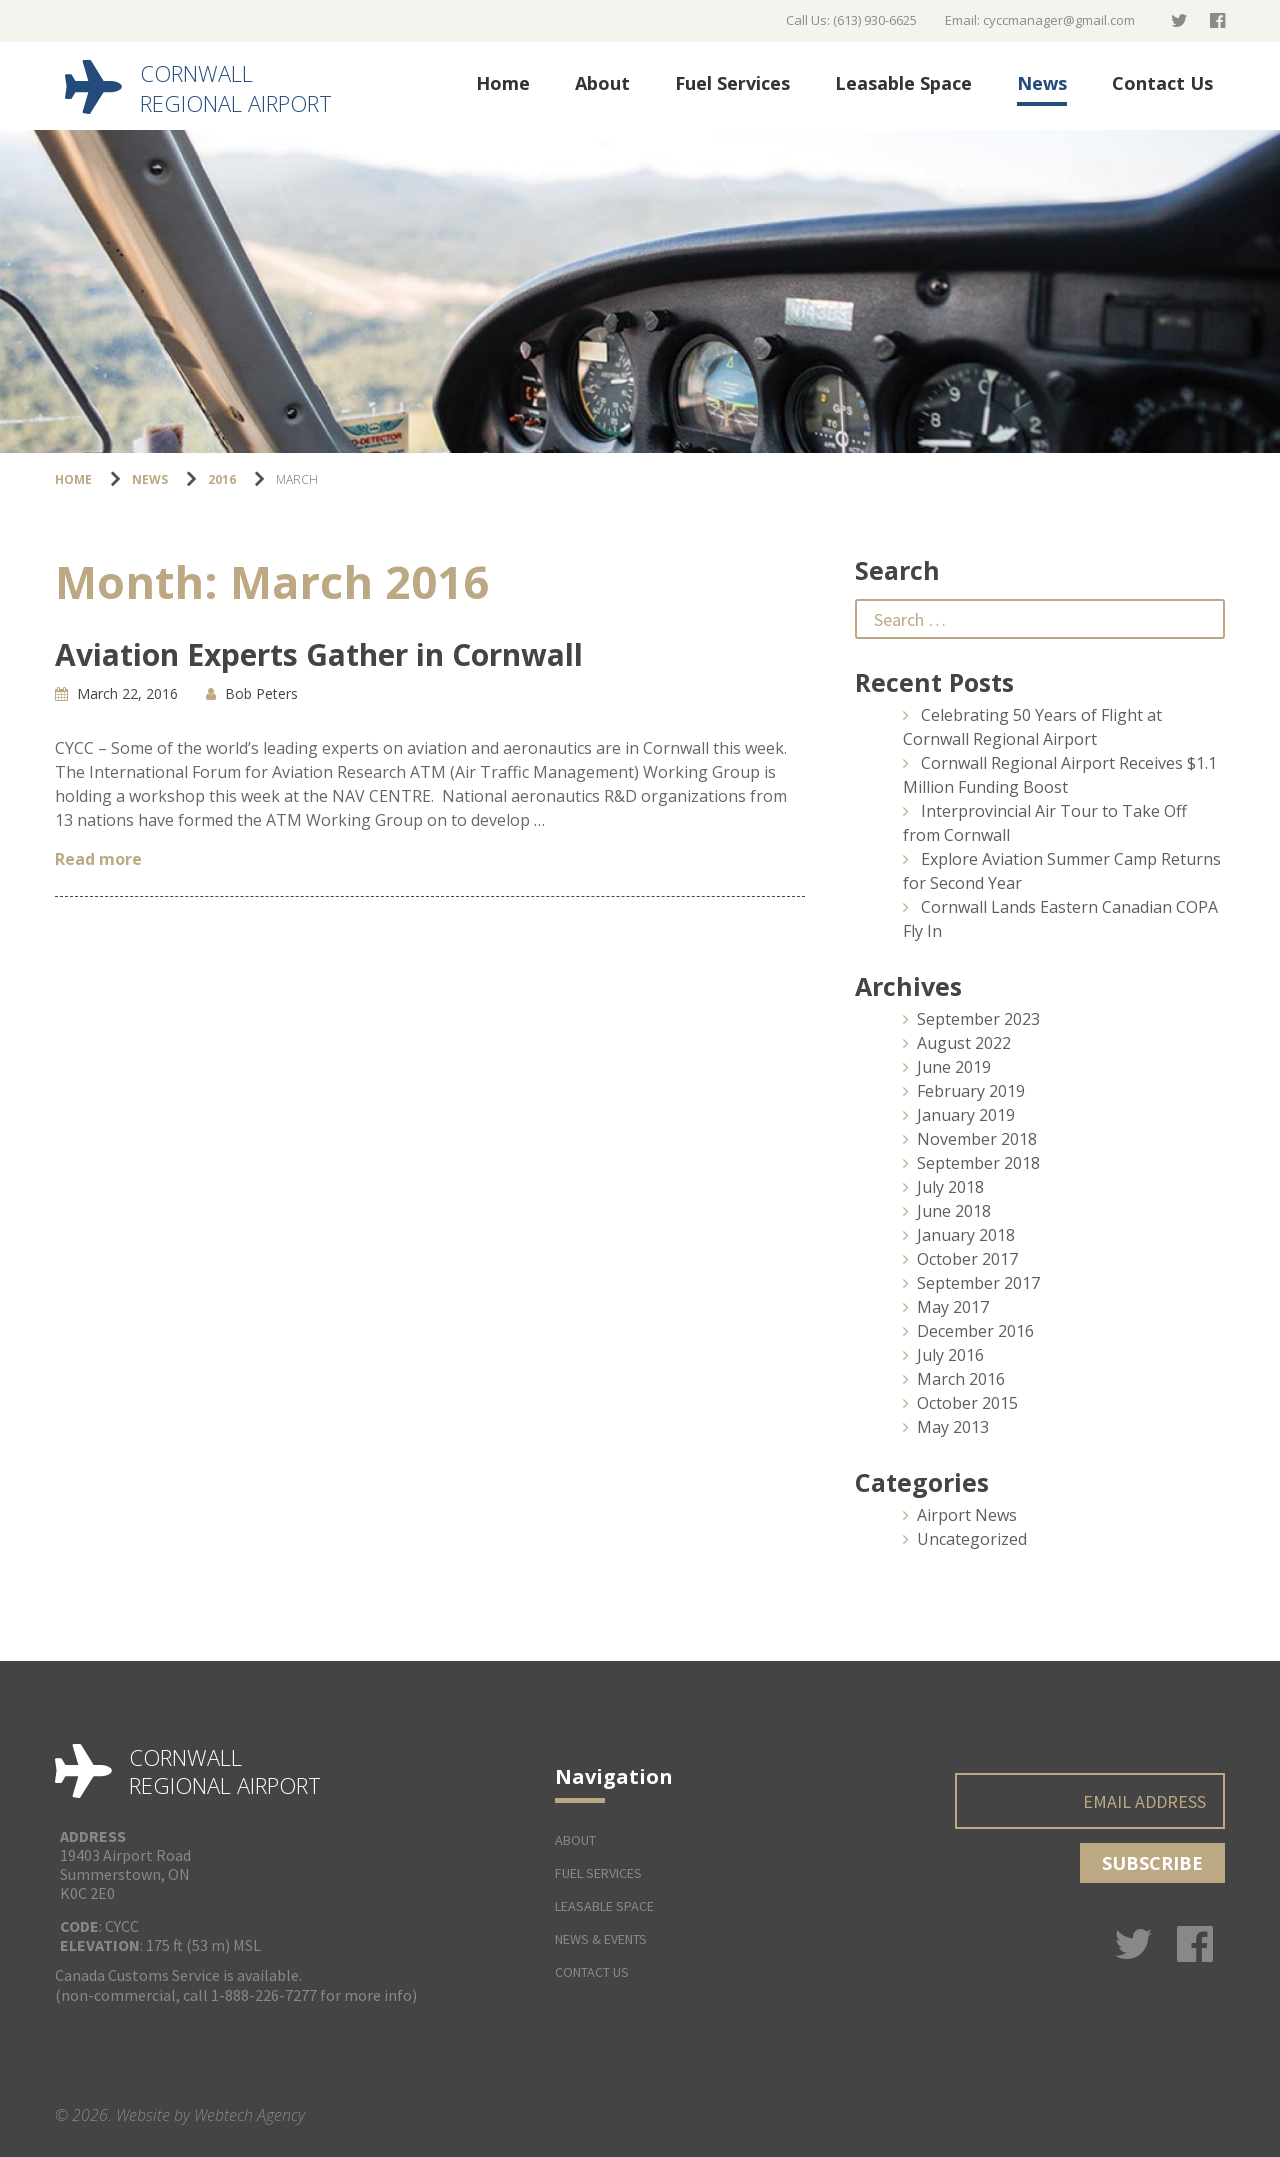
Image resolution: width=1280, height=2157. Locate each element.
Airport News (967, 1515)
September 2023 (978, 1019)
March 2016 (961, 1379)
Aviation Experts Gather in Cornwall (319, 654)
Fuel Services (732, 83)
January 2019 (966, 1115)
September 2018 (978, 1163)
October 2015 (967, 1403)
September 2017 (978, 1283)
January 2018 (966, 1235)
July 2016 (950, 1355)
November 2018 (977, 1139)
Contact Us (1162, 83)
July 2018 (950, 1187)
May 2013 (953, 1427)
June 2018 (954, 1211)
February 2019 (971, 1091)
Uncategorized (972, 1539)
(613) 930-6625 (875, 20)
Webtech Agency (249, 2115)
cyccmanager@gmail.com (1059, 20)
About (602, 83)
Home (503, 83)
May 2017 (953, 1307)
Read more (98, 859)
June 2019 (954, 1067)
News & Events (601, 1939)
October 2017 (967, 1259)
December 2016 (975, 1331)
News (1042, 83)
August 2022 (964, 1043)
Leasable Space (903, 83)
